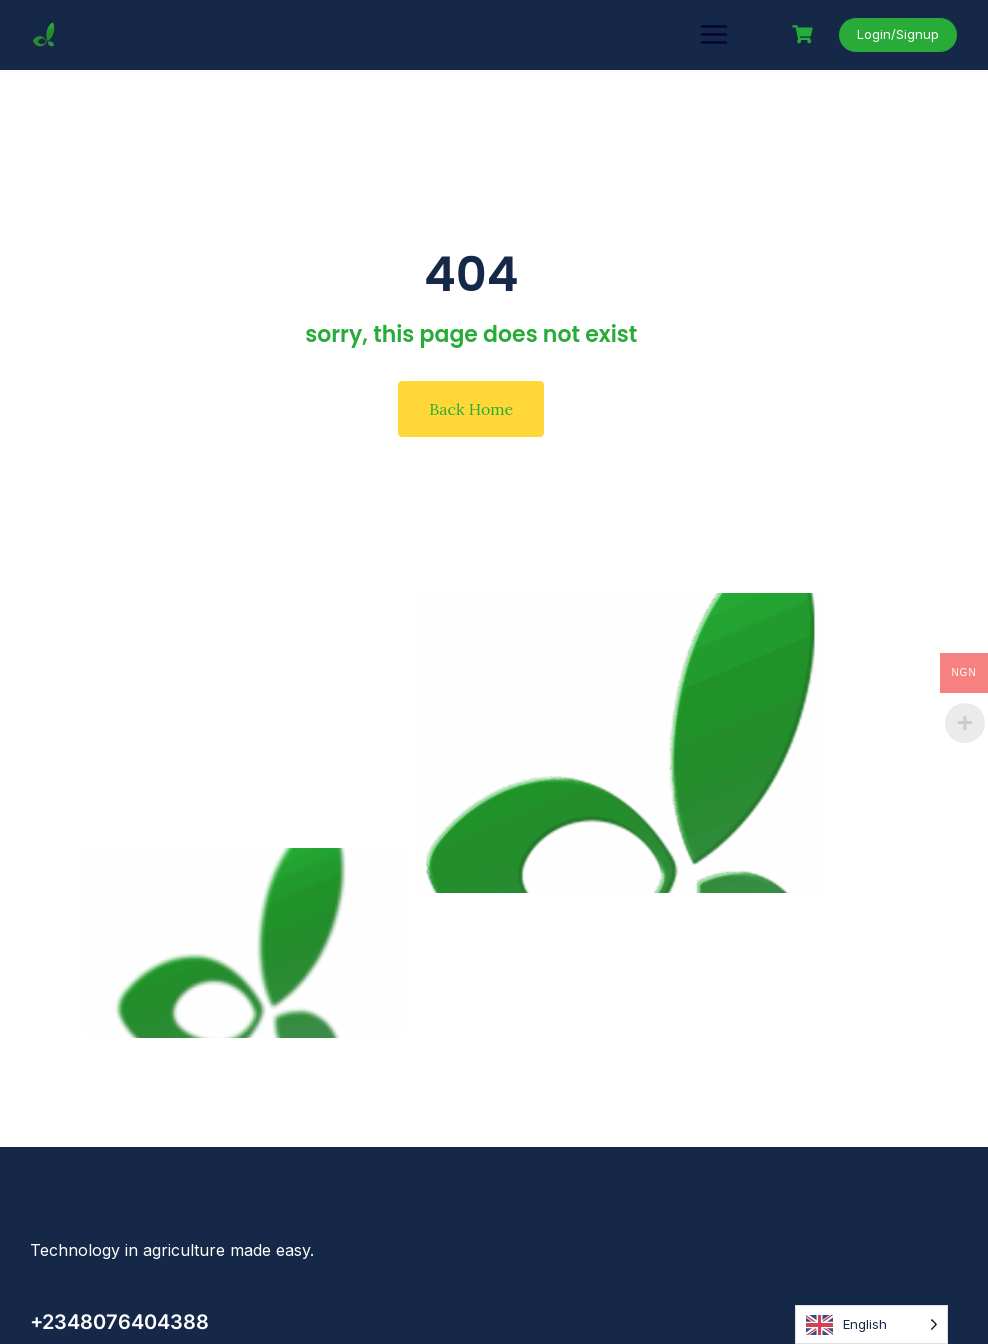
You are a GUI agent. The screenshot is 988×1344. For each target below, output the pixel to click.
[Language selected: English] (871, 1324)
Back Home (471, 409)
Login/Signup (898, 34)
